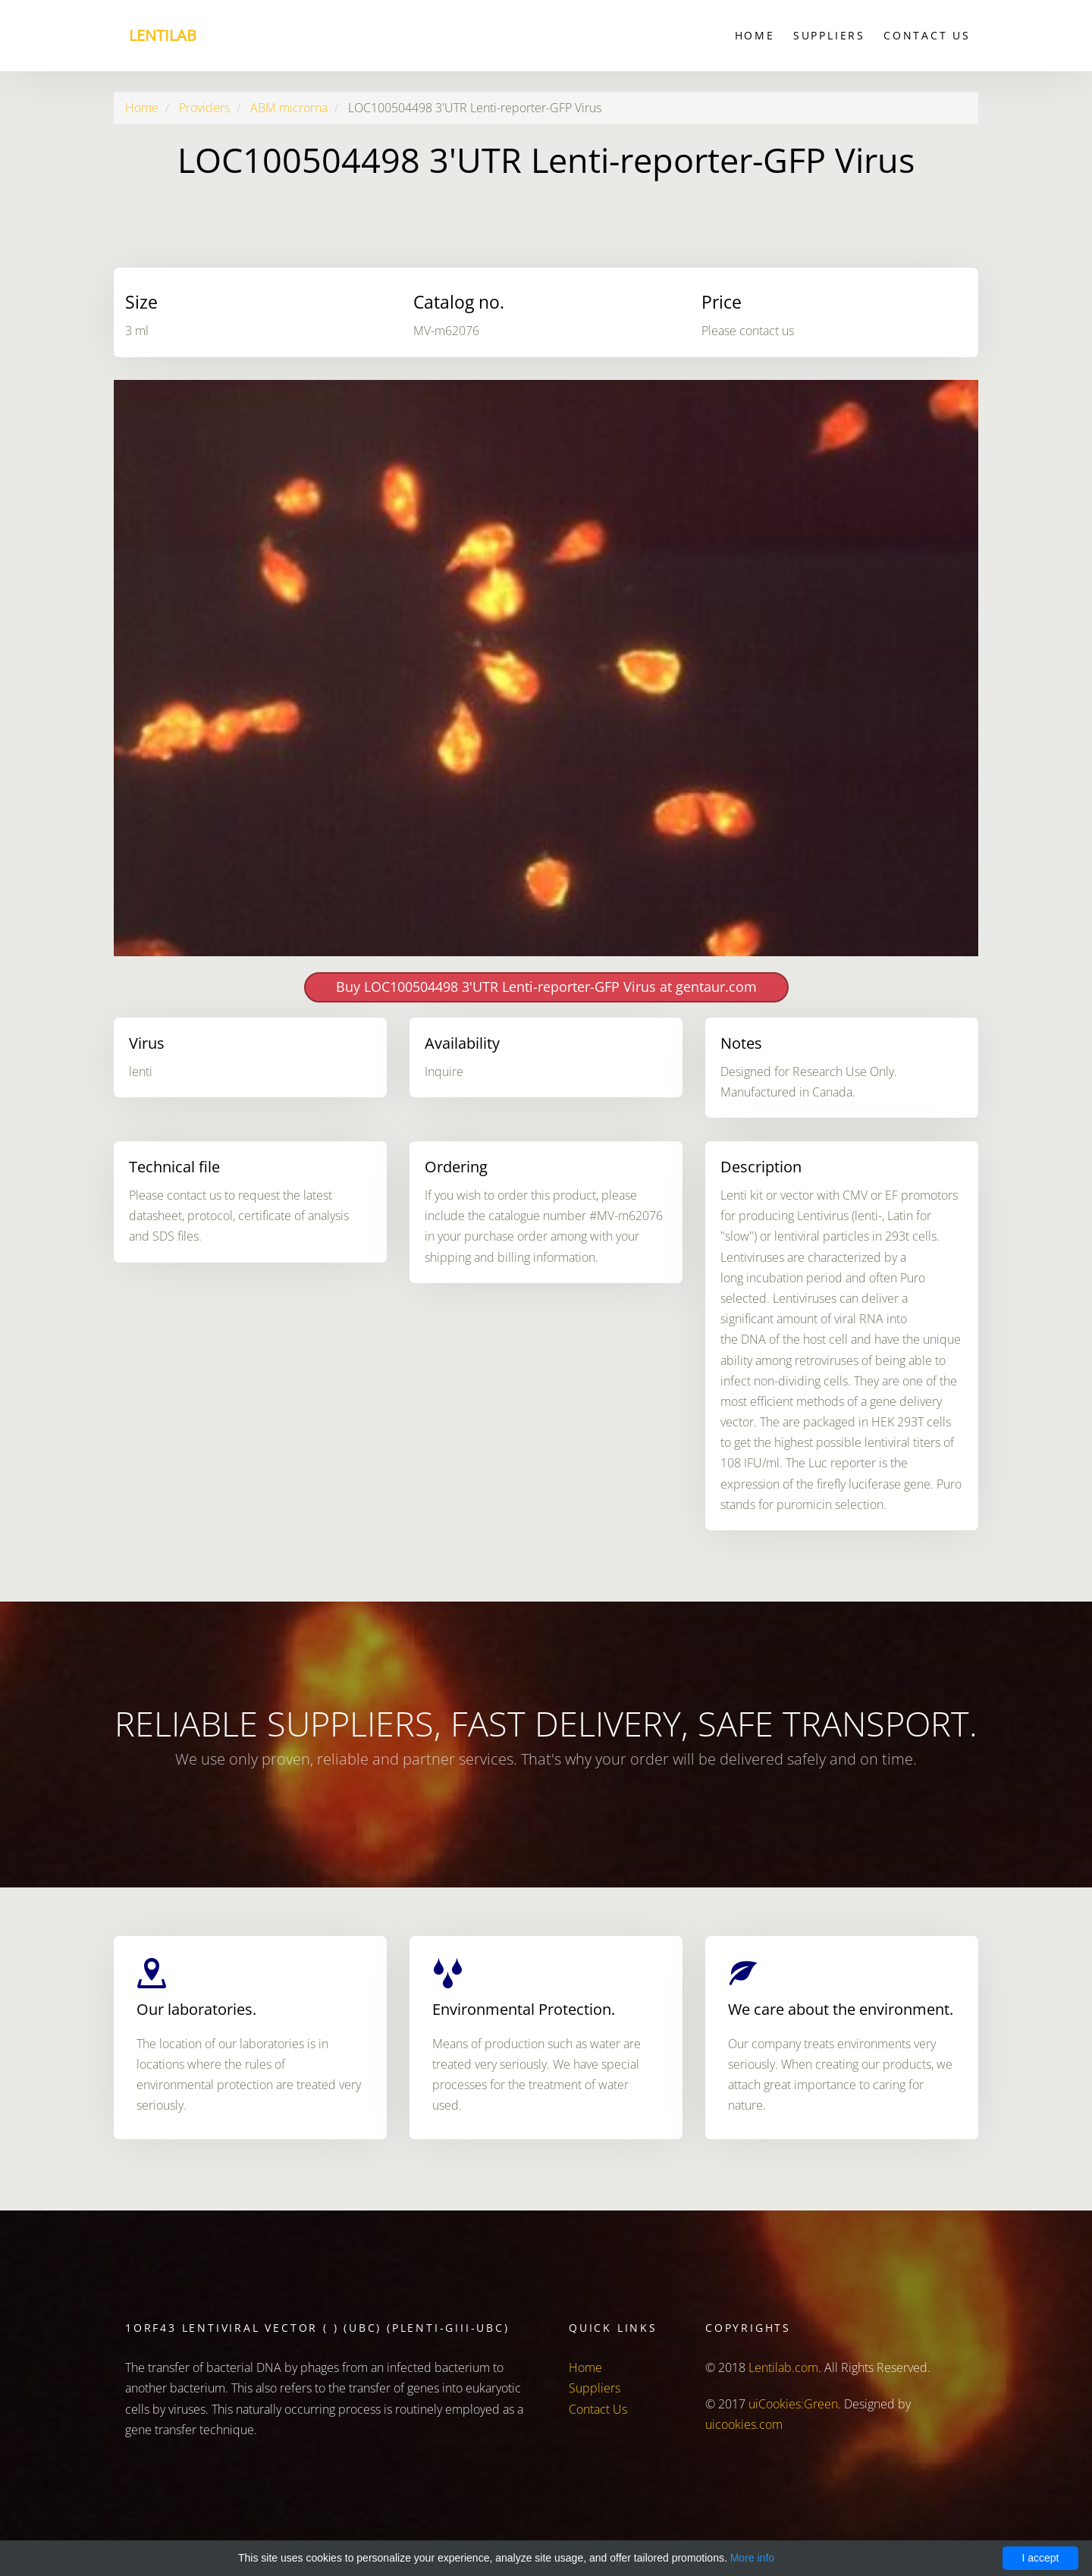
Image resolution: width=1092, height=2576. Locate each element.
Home (755, 35)
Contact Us (927, 35)
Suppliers (829, 35)
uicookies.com (744, 2424)
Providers (204, 107)
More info (752, 2558)
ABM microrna (289, 107)
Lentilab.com (783, 2367)
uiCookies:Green (793, 2404)
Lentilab (162, 35)
